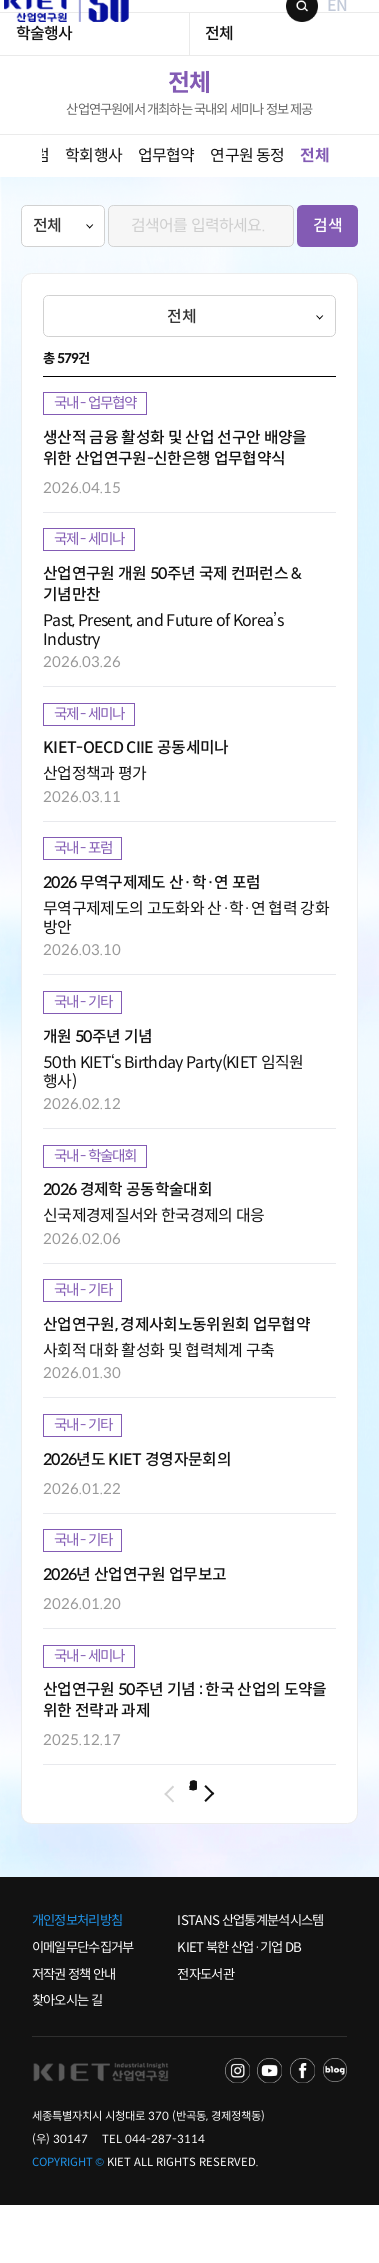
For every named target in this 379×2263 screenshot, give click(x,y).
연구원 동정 (247, 201)
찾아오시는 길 (67, 2058)
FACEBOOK (302, 2128)
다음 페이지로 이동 (316, 1849)
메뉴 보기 (350, 28)
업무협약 (166, 201)
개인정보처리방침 (77, 1978)
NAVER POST (335, 2128)
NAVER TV (237, 2128)
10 (289, 1848)
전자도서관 (205, 2031)
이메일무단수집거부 (83, 2005)
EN (320, 28)
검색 (285, 29)
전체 (219, 79)
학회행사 (93, 201)
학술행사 (44, 79)
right (358, 202)
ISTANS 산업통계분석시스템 (250, 1978)
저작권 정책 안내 (74, 2031)
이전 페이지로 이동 (63, 1849)
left (21, 202)
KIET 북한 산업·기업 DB (239, 2005)
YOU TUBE (269, 2128)
